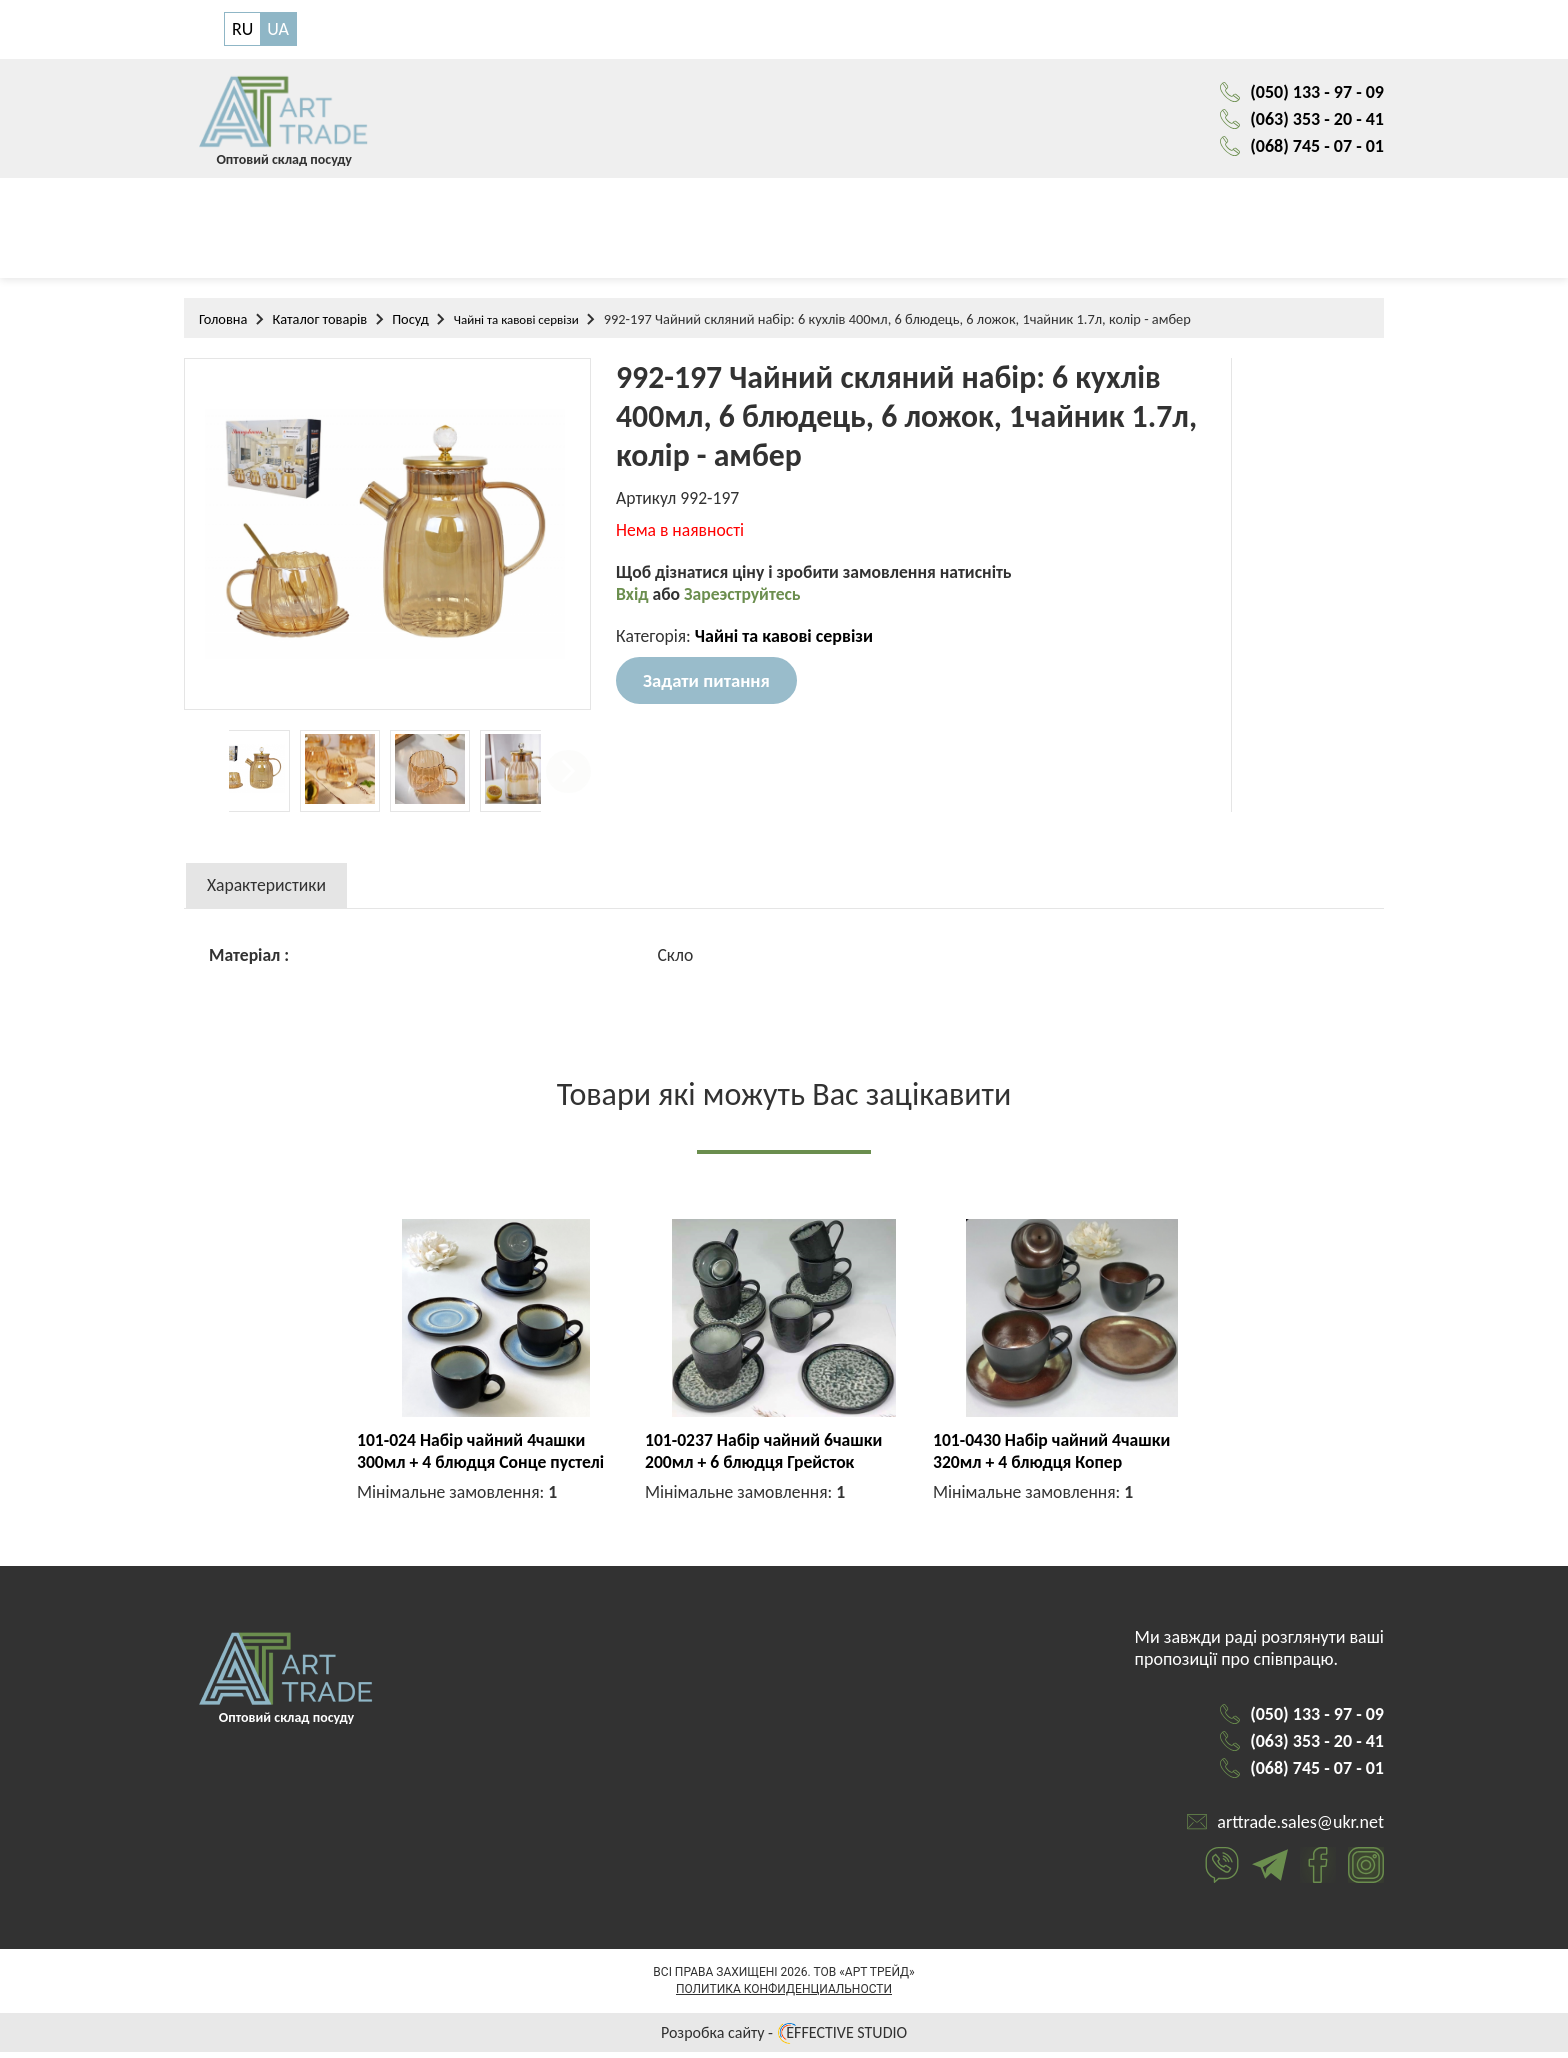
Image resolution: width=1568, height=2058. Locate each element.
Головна (223, 325)
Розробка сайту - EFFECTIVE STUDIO (784, 2038)
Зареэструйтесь (745, 603)
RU (242, 30)
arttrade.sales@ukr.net (1300, 1828)
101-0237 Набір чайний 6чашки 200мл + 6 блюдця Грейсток (766, 1457)
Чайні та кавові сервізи (516, 324)
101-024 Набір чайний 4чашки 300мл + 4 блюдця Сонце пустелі (483, 1457)
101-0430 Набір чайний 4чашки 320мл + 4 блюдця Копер (1054, 1457)
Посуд (410, 325)
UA (278, 30)
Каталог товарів (319, 325)
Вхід (634, 603)
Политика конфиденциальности (784, 1995)
